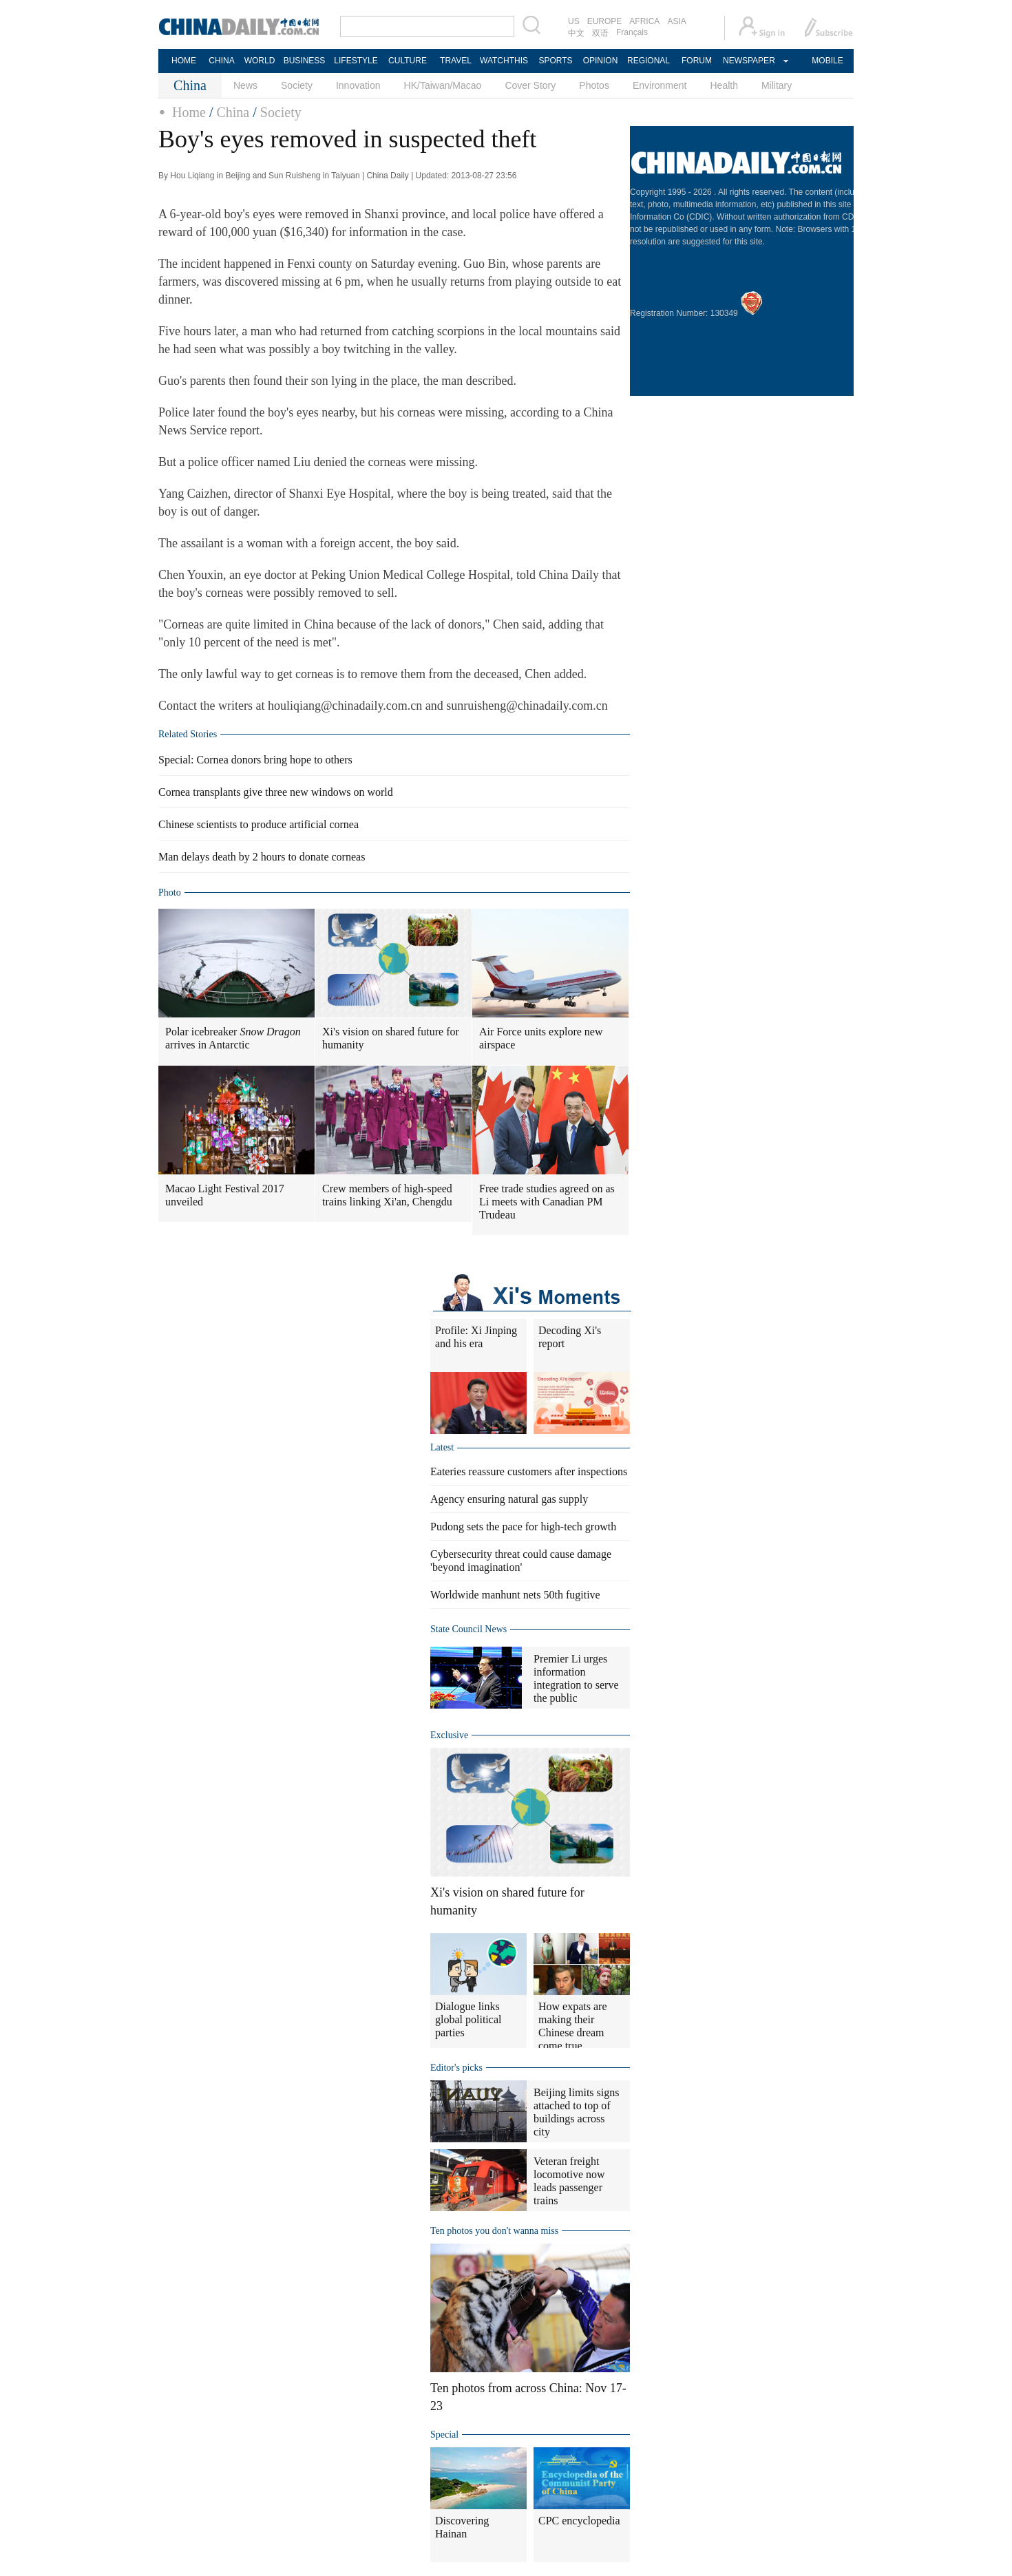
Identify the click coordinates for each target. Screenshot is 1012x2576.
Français (632, 32)
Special (444, 2434)
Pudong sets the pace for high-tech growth (523, 1526)
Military (776, 85)
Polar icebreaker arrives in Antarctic (233, 1038)
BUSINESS (305, 60)
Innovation (358, 85)
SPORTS (555, 60)
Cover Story (530, 85)
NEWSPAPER (748, 60)
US (574, 21)
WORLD (259, 60)
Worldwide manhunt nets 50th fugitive (515, 1595)
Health (723, 85)
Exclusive (449, 1735)
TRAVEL (456, 60)
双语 (600, 33)
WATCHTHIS (504, 60)
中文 (576, 33)
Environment (660, 85)
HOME (183, 60)
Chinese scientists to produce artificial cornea (258, 824)
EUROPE (604, 21)
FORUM (697, 60)
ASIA (676, 21)
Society (297, 85)
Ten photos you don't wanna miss (494, 2231)
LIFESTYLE (355, 60)
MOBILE (827, 60)
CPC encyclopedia (579, 2520)
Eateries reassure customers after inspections (528, 1471)
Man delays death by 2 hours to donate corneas (261, 857)
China (232, 112)
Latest (442, 1447)
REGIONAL (648, 60)
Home (189, 112)
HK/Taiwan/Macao (443, 85)
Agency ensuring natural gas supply (509, 1499)
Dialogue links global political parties (468, 2019)
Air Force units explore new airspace (541, 1038)
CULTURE (407, 60)
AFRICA (644, 21)
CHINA (221, 60)
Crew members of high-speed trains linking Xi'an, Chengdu (387, 1195)
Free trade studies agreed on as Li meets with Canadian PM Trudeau (547, 1202)
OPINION (600, 60)
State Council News (468, 1629)
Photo (169, 892)
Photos (594, 85)
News (245, 85)
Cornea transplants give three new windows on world (275, 792)
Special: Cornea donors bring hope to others (255, 760)
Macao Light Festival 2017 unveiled (224, 1195)
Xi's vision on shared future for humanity (390, 1038)
